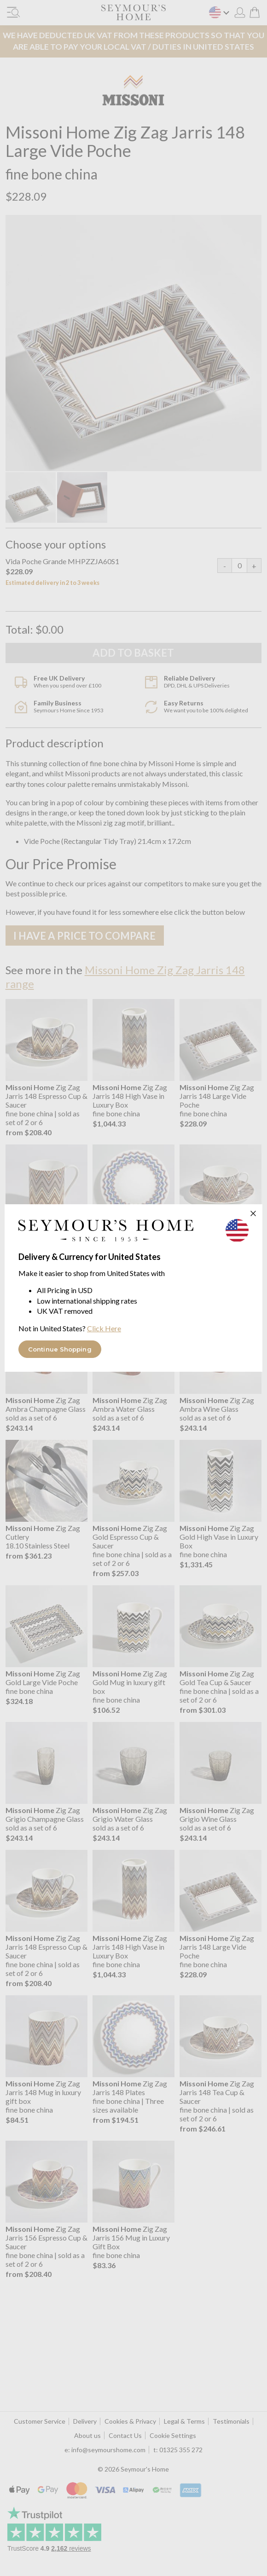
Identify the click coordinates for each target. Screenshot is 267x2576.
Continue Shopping (60, 1349)
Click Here (104, 1328)
